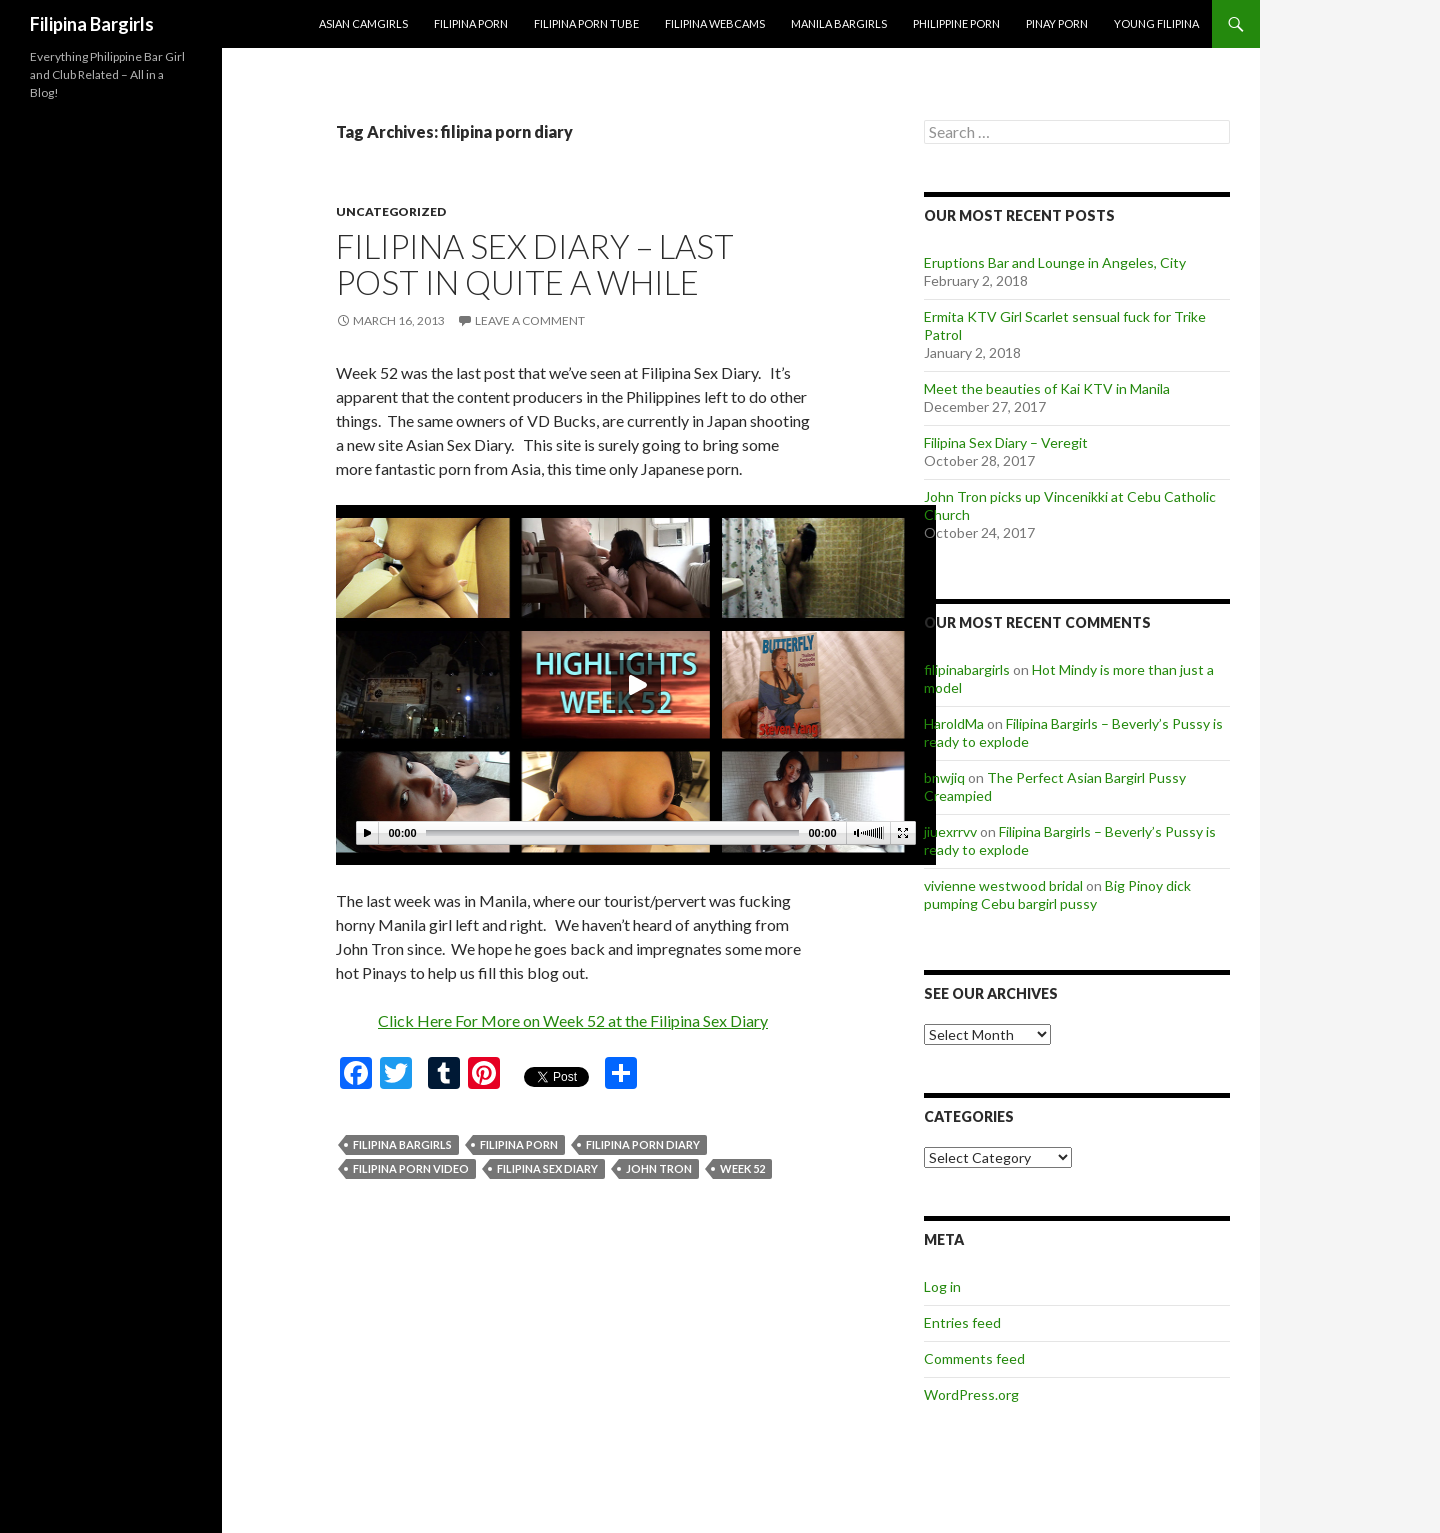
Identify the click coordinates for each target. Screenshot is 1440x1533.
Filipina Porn (471, 23)
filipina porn (519, 1144)
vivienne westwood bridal (1003, 885)
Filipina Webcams (715, 23)
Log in (942, 1286)
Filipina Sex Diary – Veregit (1006, 442)
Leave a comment (530, 320)
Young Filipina (1156, 23)
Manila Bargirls (839, 23)
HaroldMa (954, 723)
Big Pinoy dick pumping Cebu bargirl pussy (1057, 894)
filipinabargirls (967, 669)
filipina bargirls (402, 1144)
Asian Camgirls (363, 23)
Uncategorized (391, 211)
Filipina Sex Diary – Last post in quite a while (535, 264)
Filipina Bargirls (92, 24)
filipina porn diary (643, 1144)
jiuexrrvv (950, 831)
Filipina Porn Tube (586, 23)
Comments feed (974, 1358)
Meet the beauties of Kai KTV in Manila (1047, 388)
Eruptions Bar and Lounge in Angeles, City (1055, 262)
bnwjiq (944, 777)
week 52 (742, 1168)
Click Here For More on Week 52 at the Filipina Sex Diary (573, 1020)
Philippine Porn (956, 23)
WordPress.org (971, 1394)
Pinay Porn (1057, 23)
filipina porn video (411, 1168)
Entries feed (962, 1322)
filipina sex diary (547, 1168)
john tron (659, 1168)
